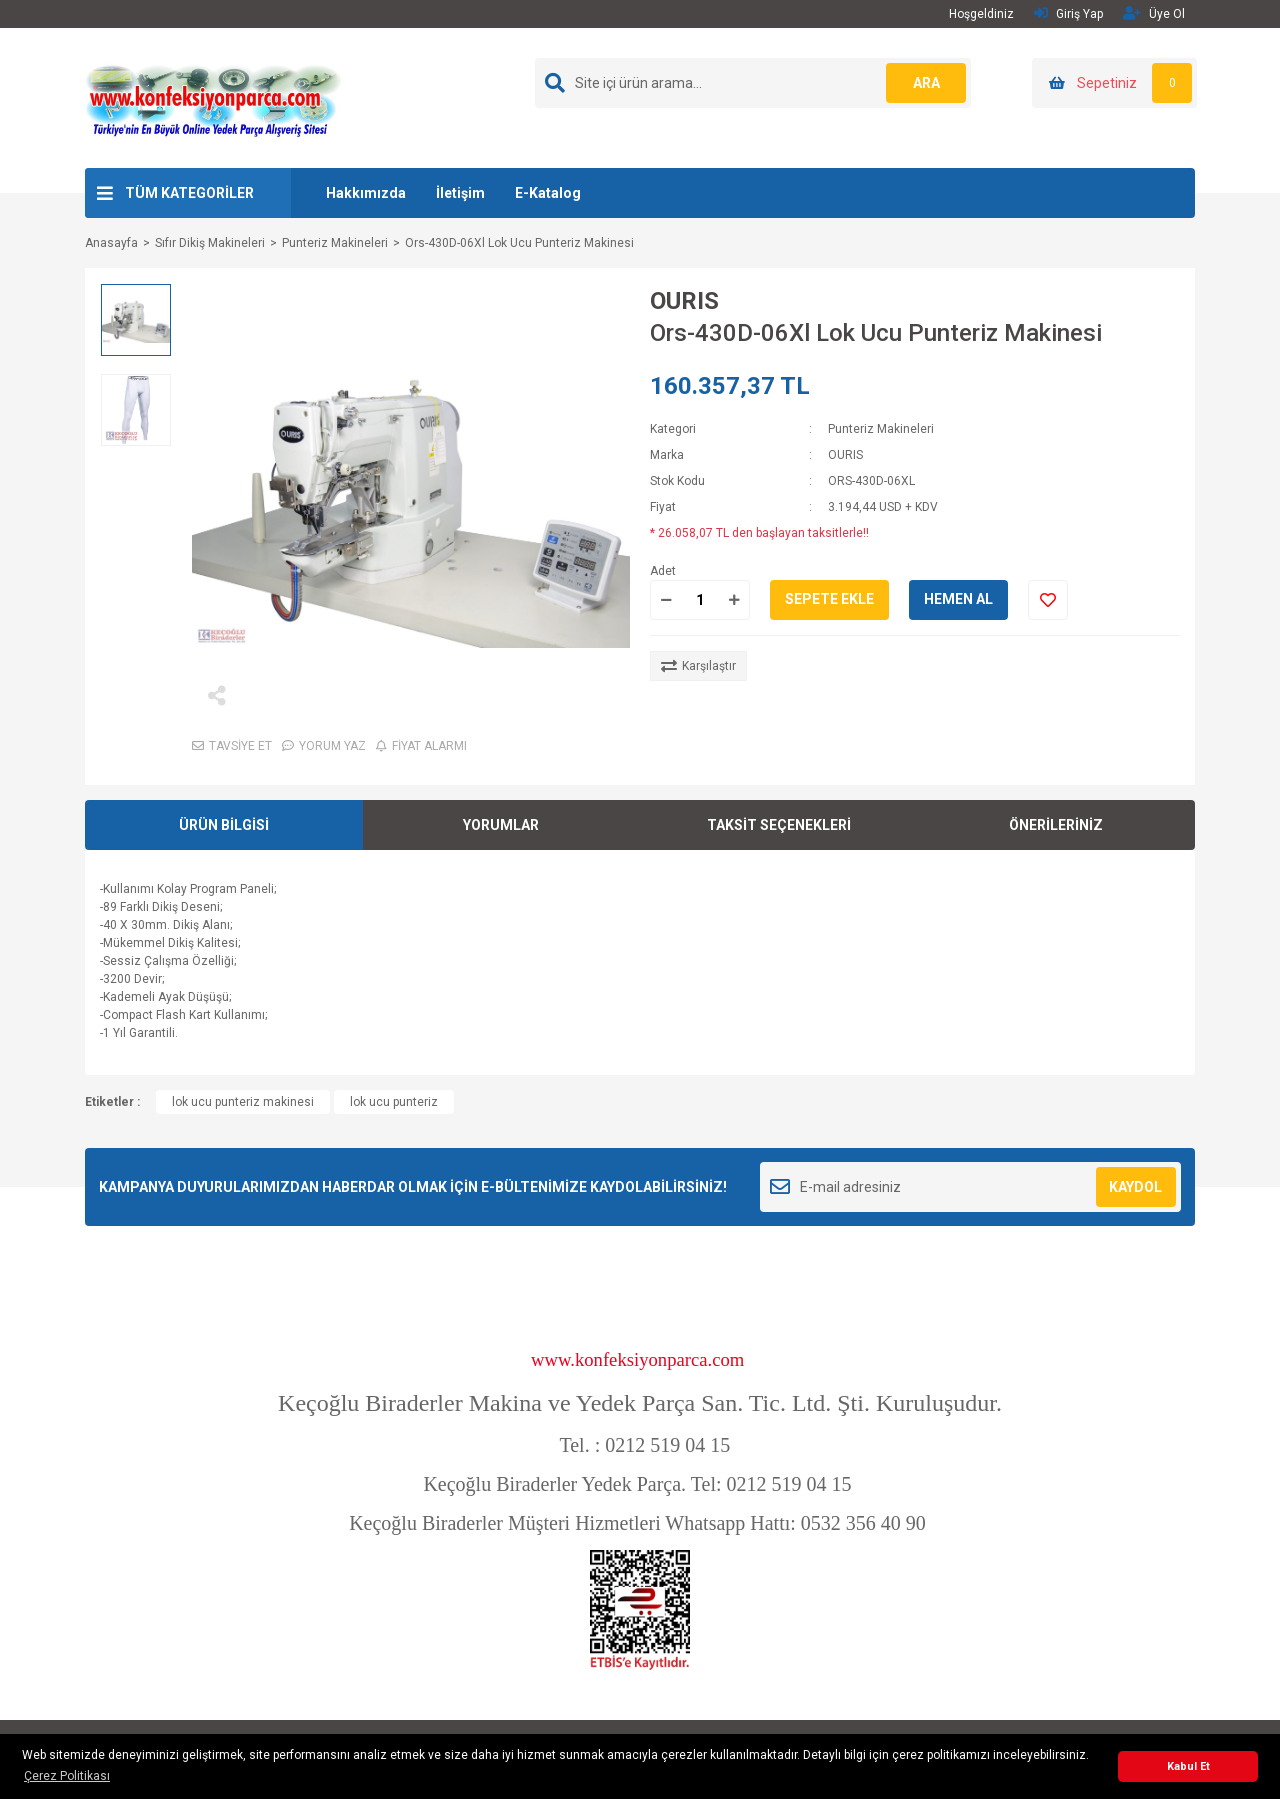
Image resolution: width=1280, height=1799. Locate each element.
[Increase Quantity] (734, 600)
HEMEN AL (958, 599)
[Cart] (1114, 83)
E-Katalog (548, 193)
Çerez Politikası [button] (67, 1776)
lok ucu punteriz (394, 1102)
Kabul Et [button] (1188, 1766)
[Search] (753, 83)
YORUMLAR (501, 825)
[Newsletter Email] (970, 1187)
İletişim (460, 193)
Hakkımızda (366, 193)
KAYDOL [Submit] (1135, 1187)
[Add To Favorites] (1048, 600)
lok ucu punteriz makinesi (243, 1102)
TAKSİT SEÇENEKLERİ (779, 825)
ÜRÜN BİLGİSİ (224, 825)
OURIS (684, 301)
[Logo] (213, 97)
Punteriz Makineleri (881, 429)
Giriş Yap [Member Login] (1068, 13)
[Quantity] (700, 600)
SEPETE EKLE (829, 599)
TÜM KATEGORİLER (189, 193)
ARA (926, 83)
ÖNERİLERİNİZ (1056, 825)
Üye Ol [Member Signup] (1154, 13)
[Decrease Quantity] (666, 600)
